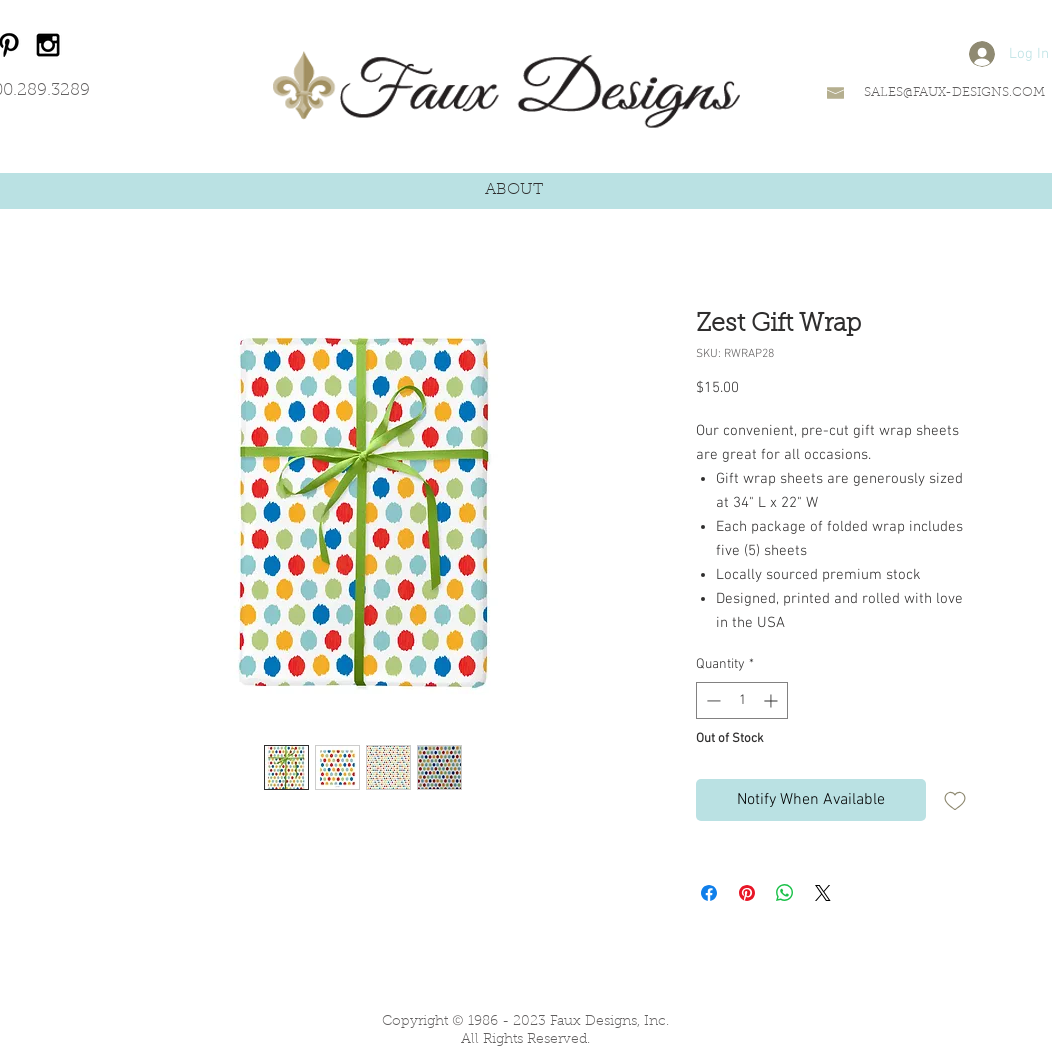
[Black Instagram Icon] (48, 45)
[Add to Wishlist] (955, 800)
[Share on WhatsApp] (785, 893)
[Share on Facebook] (709, 893)
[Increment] (772, 700)
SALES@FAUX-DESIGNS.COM (954, 92)
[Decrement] (711, 700)
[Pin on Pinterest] (747, 893)
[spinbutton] (742, 700)
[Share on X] (823, 893)
